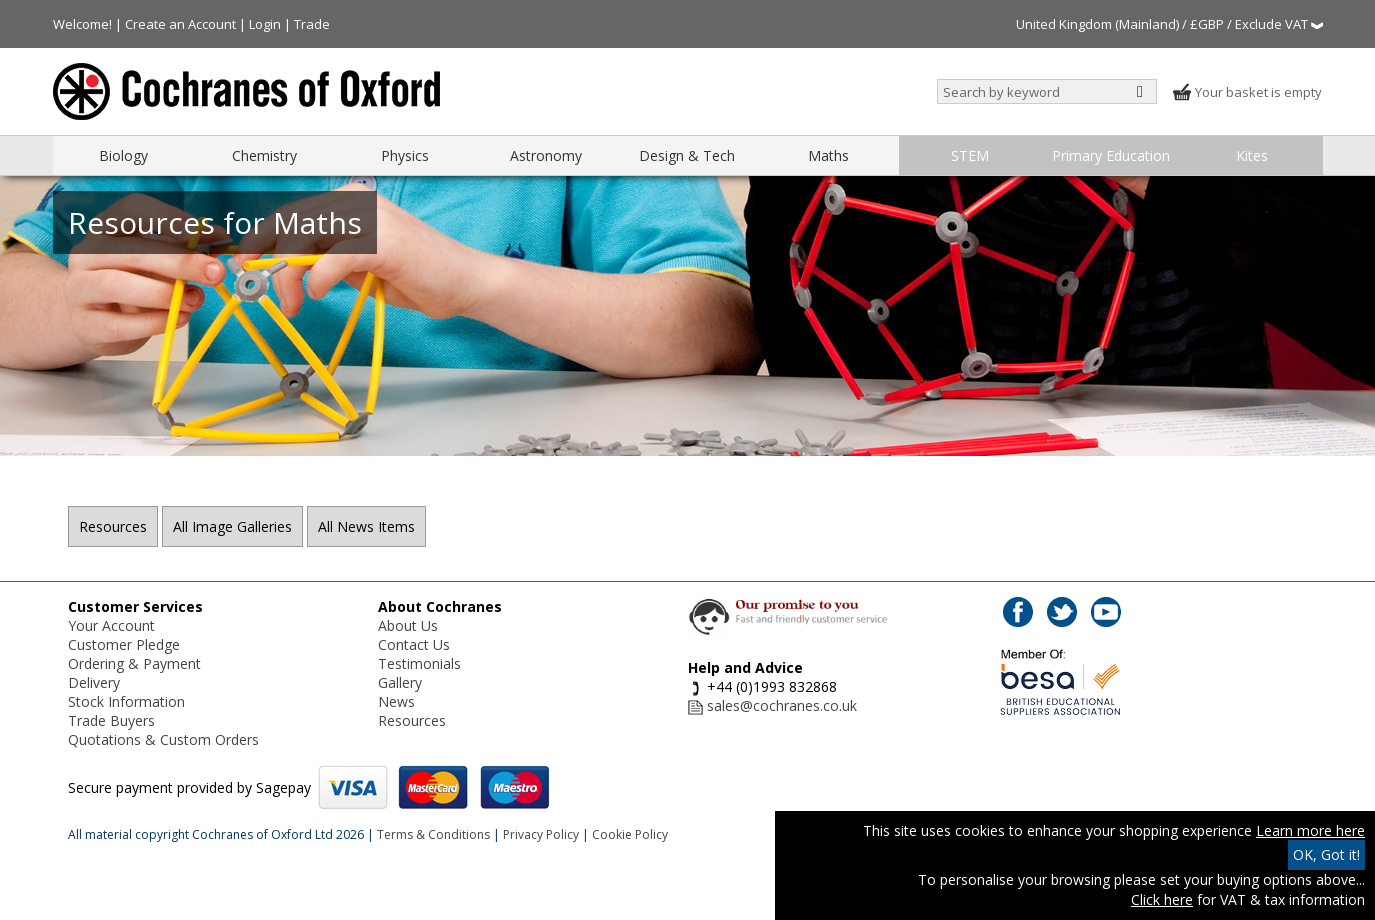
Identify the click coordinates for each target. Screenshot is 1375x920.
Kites (1252, 155)
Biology (123, 155)
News (396, 701)
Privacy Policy (541, 834)
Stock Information (126, 701)
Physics (405, 155)
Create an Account (180, 24)
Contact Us (414, 644)
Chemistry (264, 155)
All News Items (366, 526)
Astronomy (546, 155)
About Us (408, 625)
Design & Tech (687, 155)
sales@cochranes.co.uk (782, 705)
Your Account (111, 625)
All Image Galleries (232, 526)
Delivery (94, 682)
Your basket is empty (1247, 92)
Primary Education (1111, 155)
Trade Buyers (111, 720)
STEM (970, 155)
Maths (828, 155)
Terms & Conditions (433, 834)
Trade (312, 24)
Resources (113, 526)
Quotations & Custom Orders (163, 739)
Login (265, 24)
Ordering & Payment (134, 663)
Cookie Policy (630, 834)
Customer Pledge (124, 644)
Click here (1162, 899)
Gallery (400, 682)
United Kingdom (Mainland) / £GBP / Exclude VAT (1169, 24)
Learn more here (1310, 830)
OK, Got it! (1326, 854)
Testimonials (419, 663)
